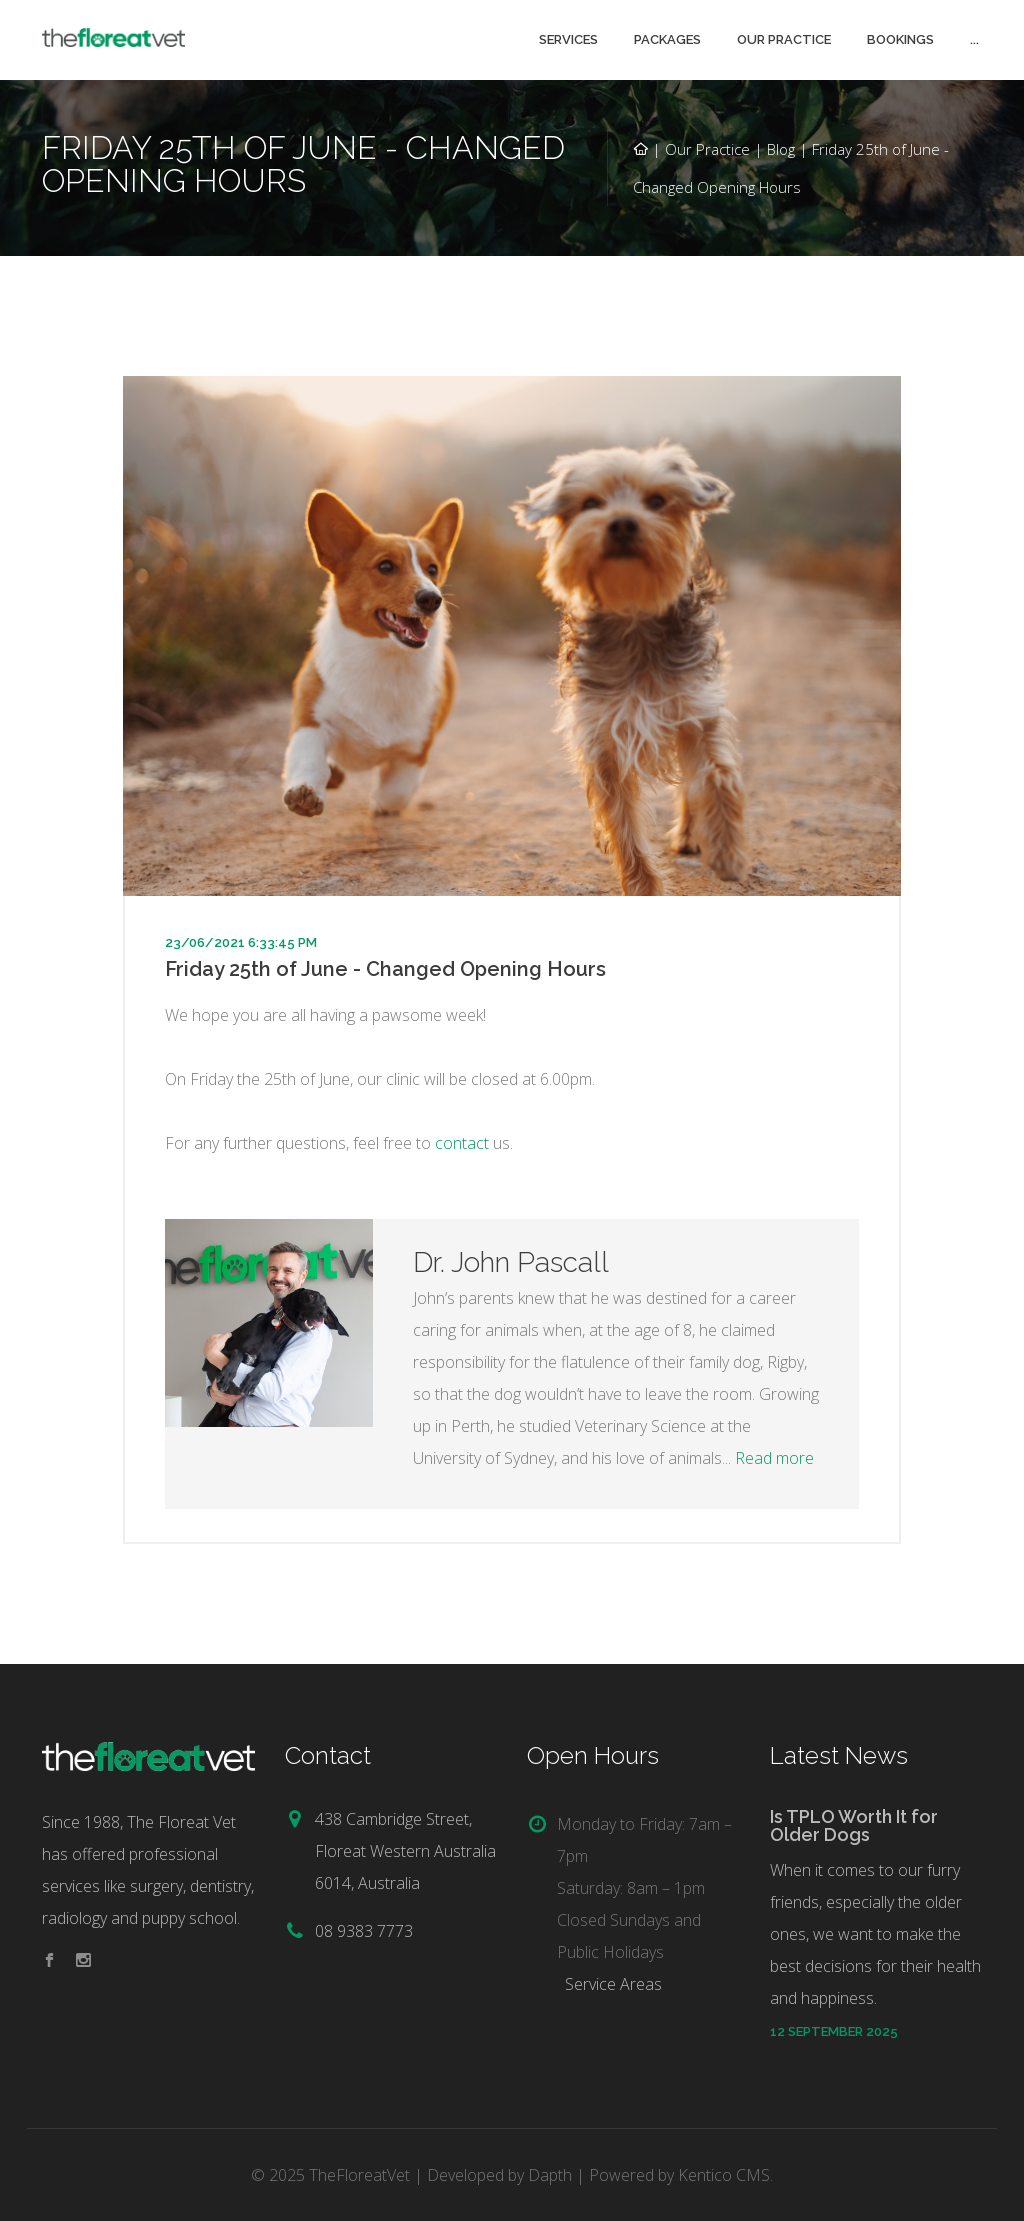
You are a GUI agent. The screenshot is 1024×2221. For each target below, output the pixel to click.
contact (462, 1143)
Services (568, 39)
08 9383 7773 (364, 1931)
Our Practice (784, 39)
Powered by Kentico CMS (679, 2175)
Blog (781, 149)
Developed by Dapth (499, 2175)
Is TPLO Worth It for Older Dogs (854, 1825)
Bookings (900, 39)
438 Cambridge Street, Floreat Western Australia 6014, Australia (405, 1851)
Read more (774, 1458)
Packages (667, 39)
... (974, 39)
